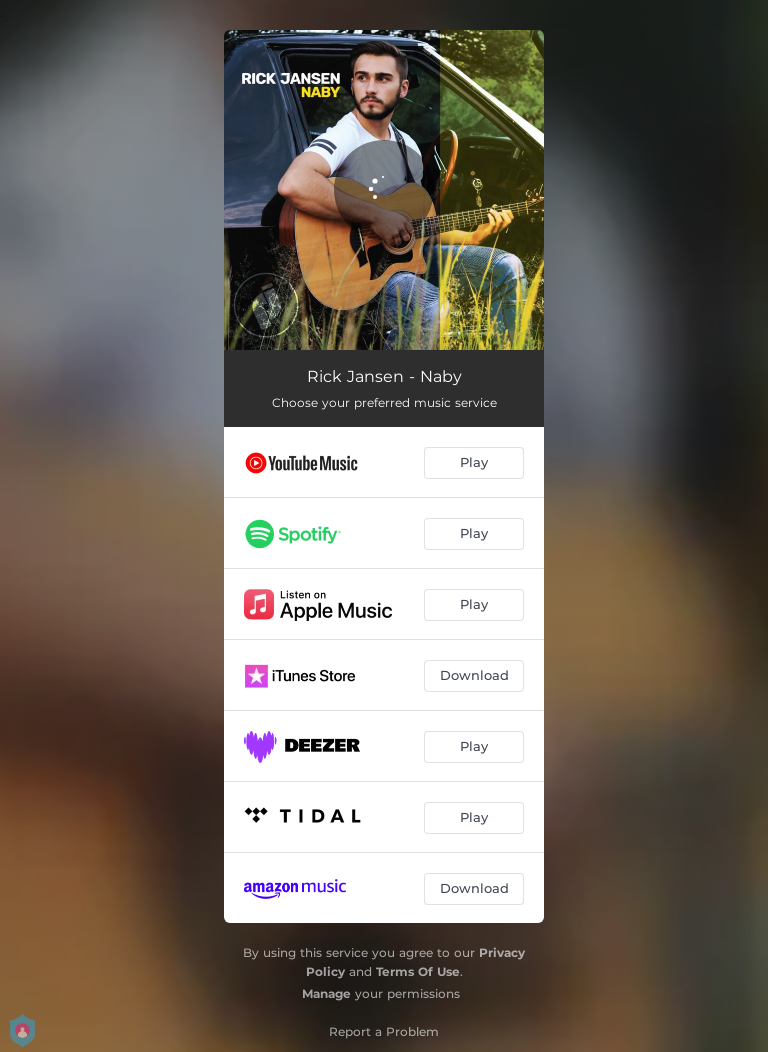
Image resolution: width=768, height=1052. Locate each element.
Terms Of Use (418, 971)
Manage (326, 993)
